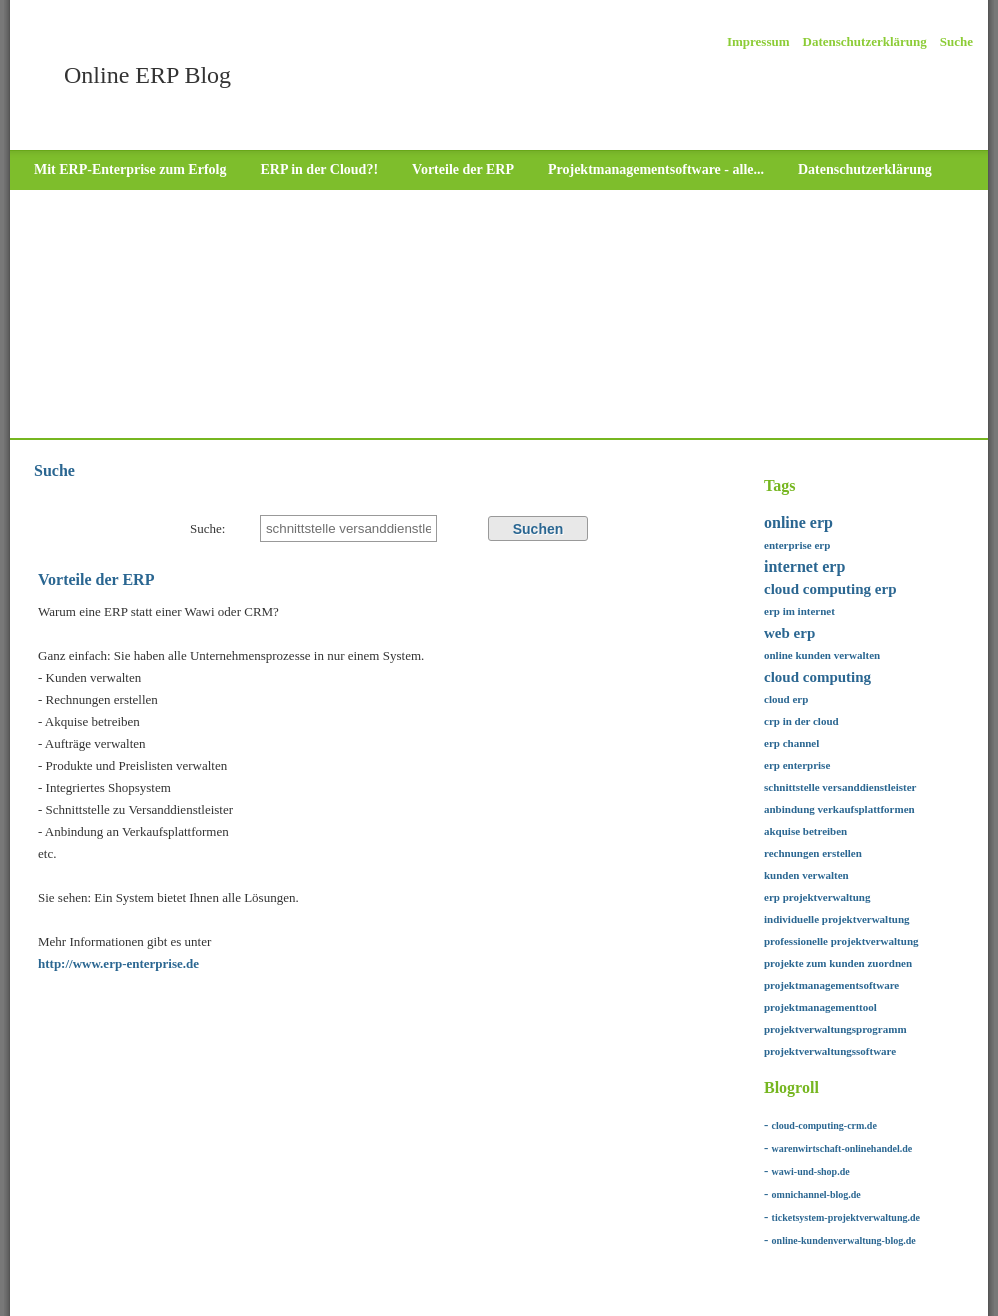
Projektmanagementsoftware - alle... (656, 169)
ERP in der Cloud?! (319, 169)
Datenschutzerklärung (865, 41)
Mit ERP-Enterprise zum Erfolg (130, 169)
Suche (956, 41)
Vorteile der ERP (463, 169)
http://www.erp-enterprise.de (118, 963)
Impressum (758, 41)
